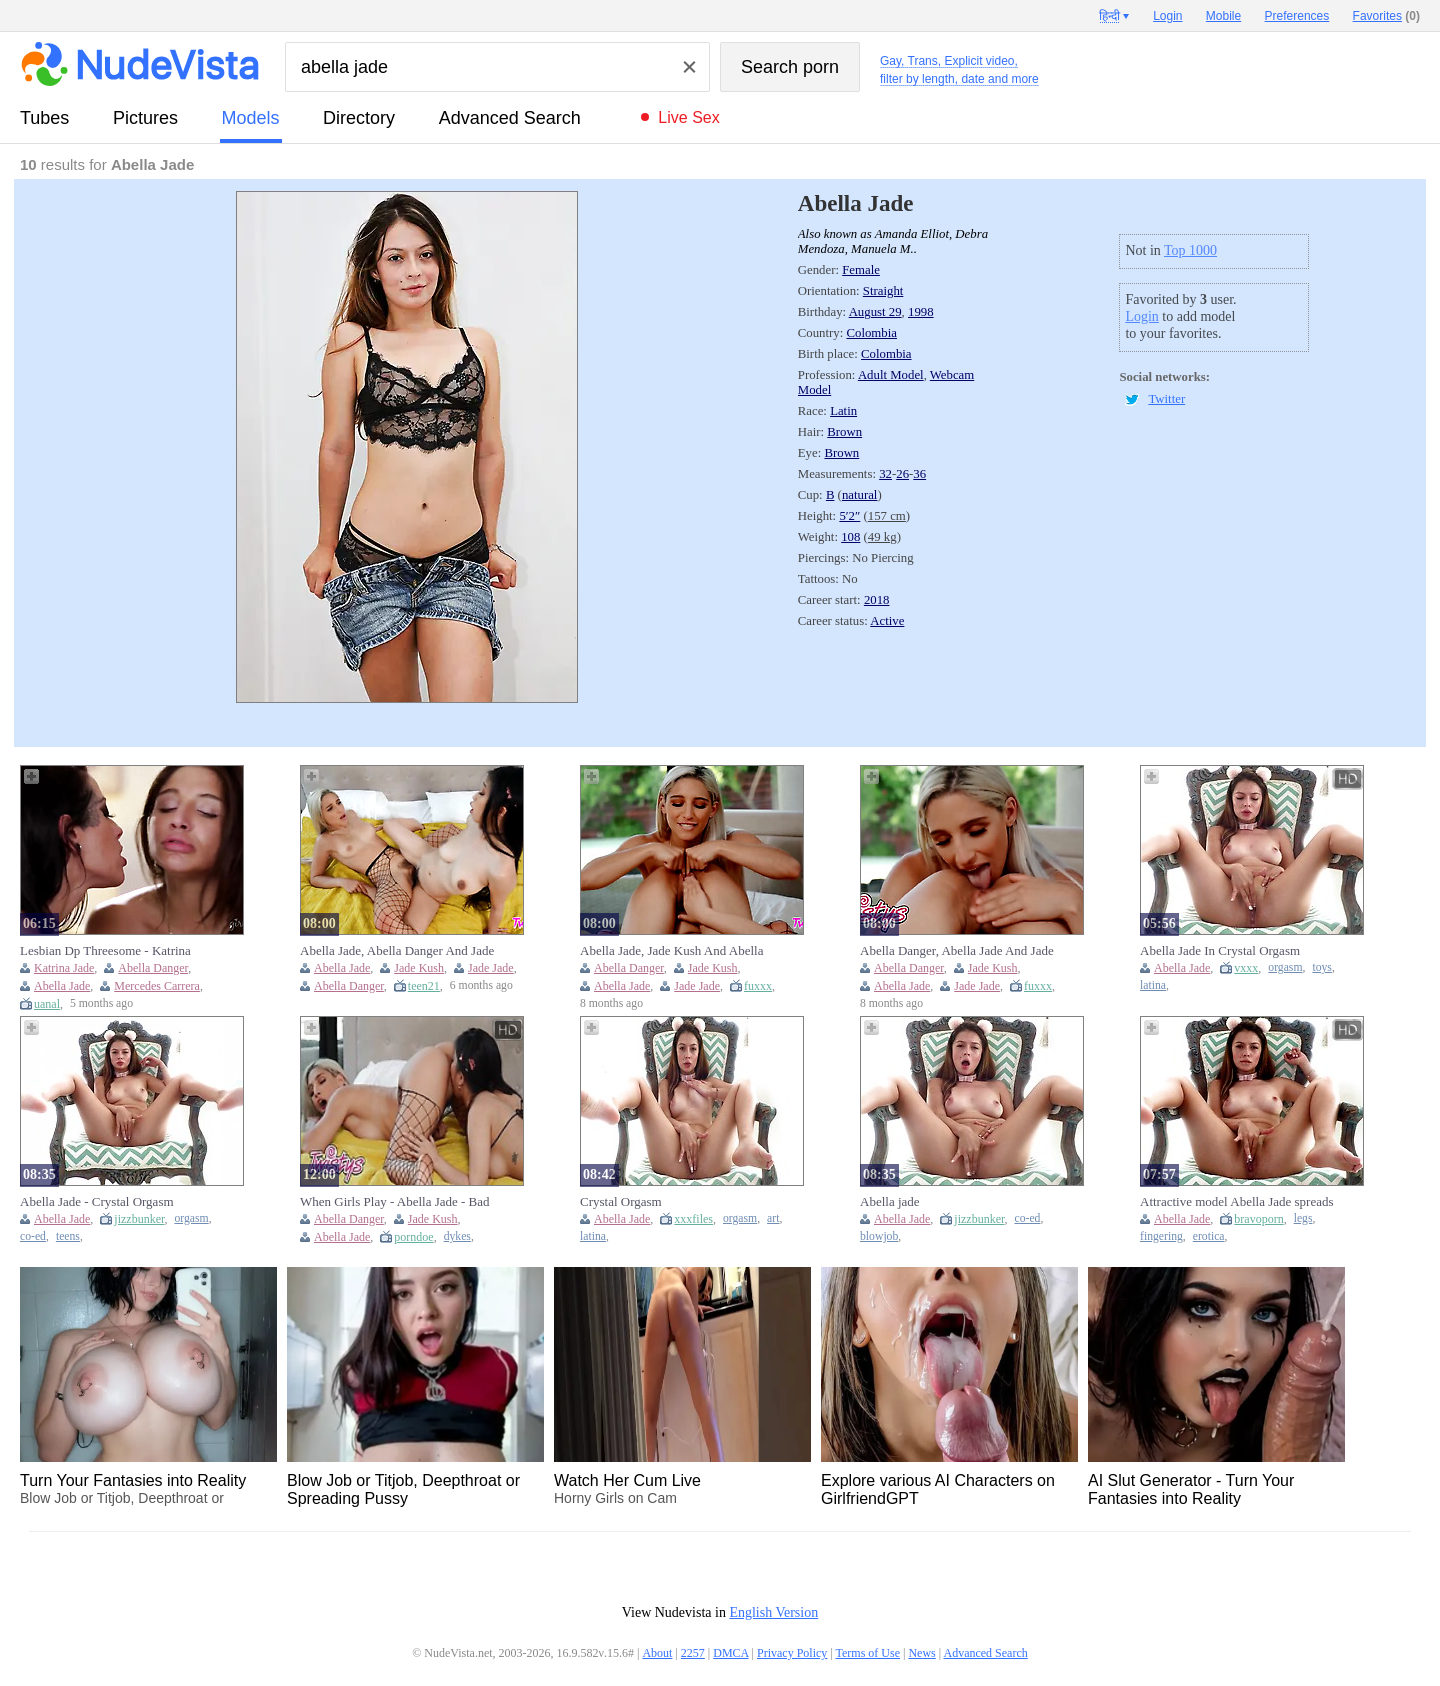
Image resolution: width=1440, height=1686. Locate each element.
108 (850, 537)
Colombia (871, 333)
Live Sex (688, 117)
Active (887, 621)
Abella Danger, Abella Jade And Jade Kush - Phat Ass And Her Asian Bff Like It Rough (957, 951)
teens (68, 1236)
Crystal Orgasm (621, 1201)
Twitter (1166, 399)
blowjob (879, 1236)
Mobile (1223, 16)
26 (902, 474)
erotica (1209, 1236)
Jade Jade (491, 968)
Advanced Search (510, 118)
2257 (693, 1653)
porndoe (413, 1237)
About (657, 1653)
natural (860, 495)
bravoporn (1258, 1219)
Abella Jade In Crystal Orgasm (1220, 950)
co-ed (33, 1236)
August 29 (875, 312)
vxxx (1246, 968)
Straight (883, 291)
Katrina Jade (64, 968)
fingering (1161, 1236)
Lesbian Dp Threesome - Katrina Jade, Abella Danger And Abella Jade (117, 951)
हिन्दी (1109, 16)
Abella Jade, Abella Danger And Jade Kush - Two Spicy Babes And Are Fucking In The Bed (397, 951)
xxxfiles (693, 1219)
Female (861, 270)
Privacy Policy (792, 1653)
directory (359, 118)
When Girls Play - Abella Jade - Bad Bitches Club (395, 1202)
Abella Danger (153, 968)
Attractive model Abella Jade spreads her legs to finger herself (1237, 1202)
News (921, 1653)
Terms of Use (868, 1653)
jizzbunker (139, 1219)
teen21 (424, 986)
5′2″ (849, 516)
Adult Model (891, 375)
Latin (843, 411)
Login (1141, 316)
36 (919, 474)
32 (885, 474)
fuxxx (758, 986)
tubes (44, 118)
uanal (47, 1004)
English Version (773, 1612)
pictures (145, 118)
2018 (877, 600)
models (251, 118)
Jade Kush (419, 968)
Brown (844, 432)
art (773, 1218)
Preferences (1297, 16)
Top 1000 (1190, 250)
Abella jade (890, 1201)
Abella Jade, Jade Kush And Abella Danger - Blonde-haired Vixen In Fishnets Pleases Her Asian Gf (671, 951)
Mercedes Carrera (157, 986)
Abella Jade (62, 986)
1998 (921, 312)
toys (1321, 967)
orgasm (1285, 967)
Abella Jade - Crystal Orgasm (97, 1201)
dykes (457, 1236)
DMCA (730, 1653)
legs (1303, 1218)
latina (1153, 985)
